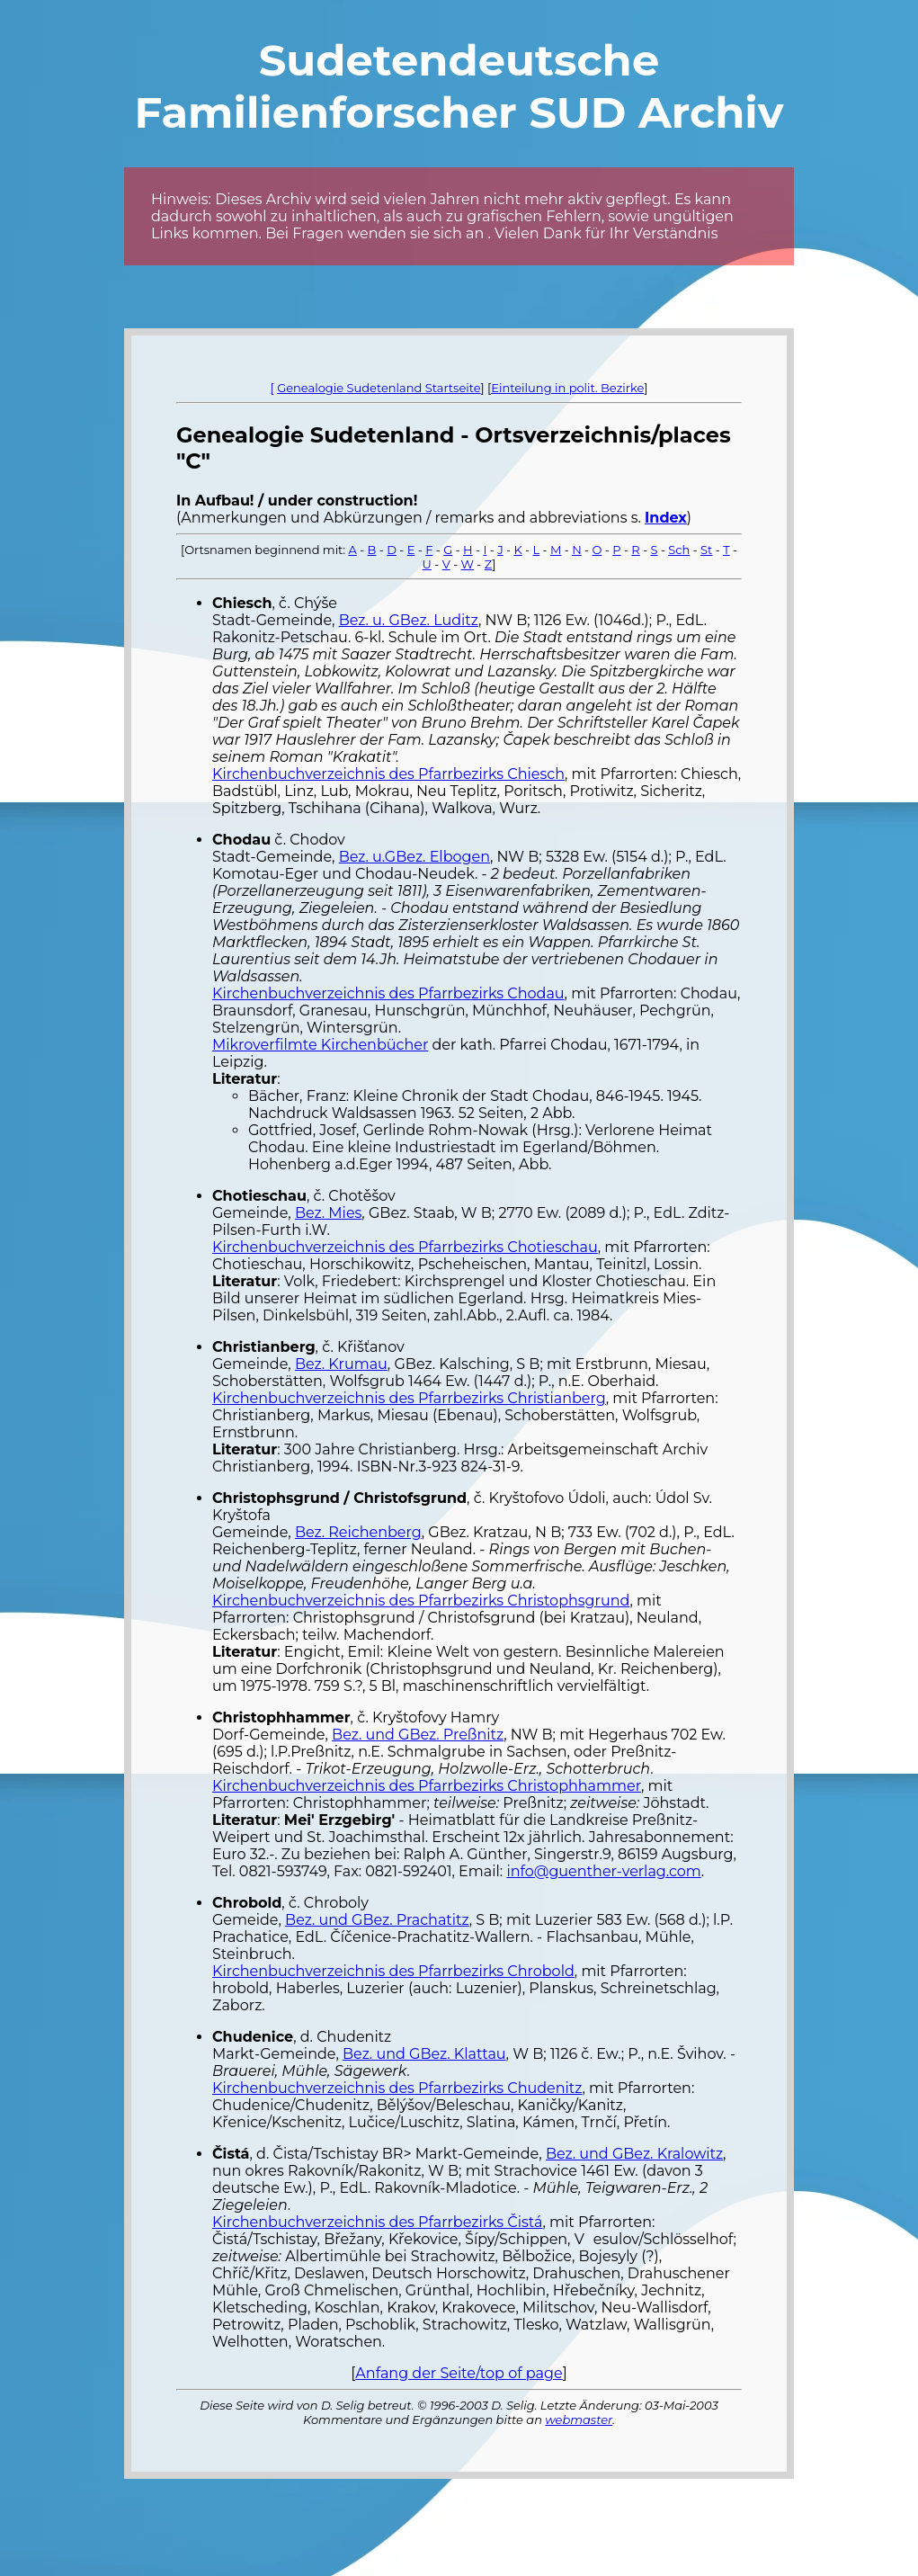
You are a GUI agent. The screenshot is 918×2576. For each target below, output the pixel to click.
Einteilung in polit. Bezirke (567, 387)
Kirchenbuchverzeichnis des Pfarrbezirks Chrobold (393, 1971)
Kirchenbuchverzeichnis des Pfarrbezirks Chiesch (388, 774)
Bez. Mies (328, 1212)
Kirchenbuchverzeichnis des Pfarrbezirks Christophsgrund (420, 1600)
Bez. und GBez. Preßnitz (418, 1734)
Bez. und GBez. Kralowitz (634, 2153)
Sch (679, 549)
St (706, 549)
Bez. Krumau (341, 1364)
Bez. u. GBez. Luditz (408, 620)
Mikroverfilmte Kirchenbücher (320, 1044)
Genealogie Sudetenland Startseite (378, 387)
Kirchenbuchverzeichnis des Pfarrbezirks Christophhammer (426, 1785)
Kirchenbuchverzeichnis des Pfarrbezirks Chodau (388, 993)
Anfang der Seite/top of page (458, 2373)
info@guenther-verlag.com (603, 1871)
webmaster (578, 2419)
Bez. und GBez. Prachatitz (377, 1919)
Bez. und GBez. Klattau (424, 2053)
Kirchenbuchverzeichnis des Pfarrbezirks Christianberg (409, 1398)
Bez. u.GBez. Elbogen (414, 856)
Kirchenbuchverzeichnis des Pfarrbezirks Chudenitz (397, 2088)
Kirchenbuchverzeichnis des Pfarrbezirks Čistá (377, 2222)
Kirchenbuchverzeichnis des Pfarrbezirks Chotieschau (405, 1247)
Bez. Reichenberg (358, 1532)
